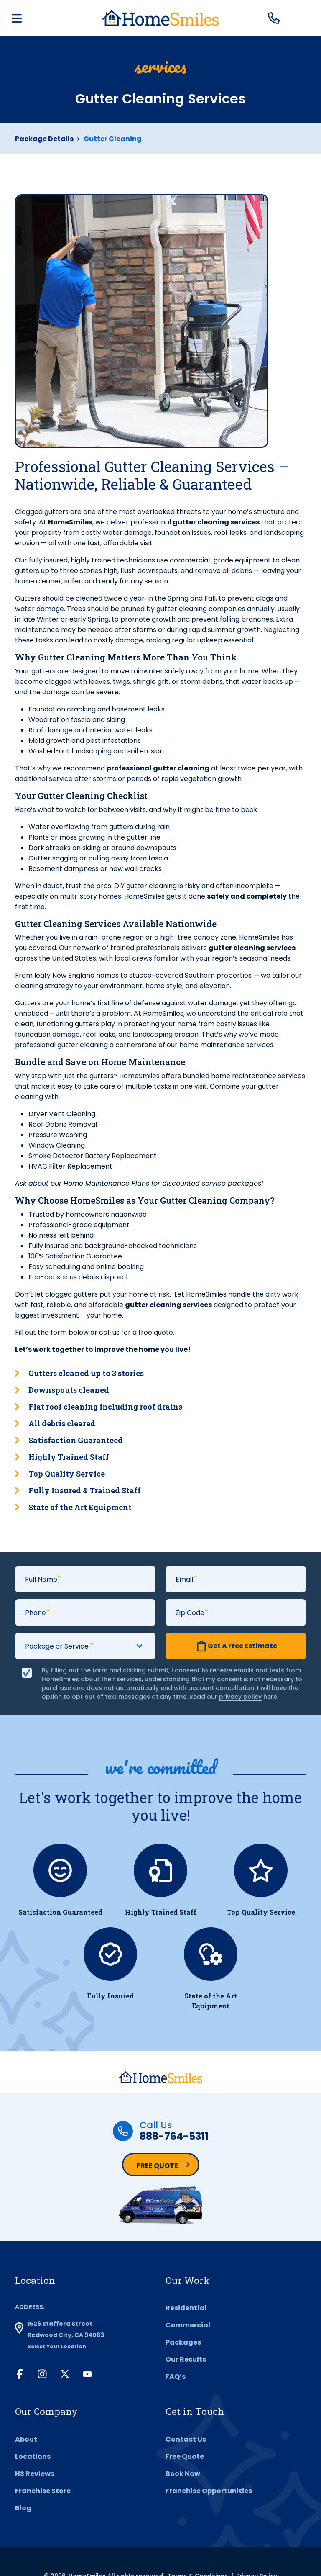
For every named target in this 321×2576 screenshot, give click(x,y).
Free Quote (157, 2165)
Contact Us (186, 2439)
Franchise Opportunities (209, 2491)
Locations (33, 2456)
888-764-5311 (174, 2136)
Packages (183, 2342)
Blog (23, 2508)
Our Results (186, 2359)
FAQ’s (176, 2376)
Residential (186, 2308)
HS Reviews (34, 2473)
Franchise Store (43, 2491)
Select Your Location (57, 2346)
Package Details (44, 139)
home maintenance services (258, 1076)
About (26, 2439)
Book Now (183, 2473)
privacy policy (240, 1697)
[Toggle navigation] (17, 18)
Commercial (188, 2325)
